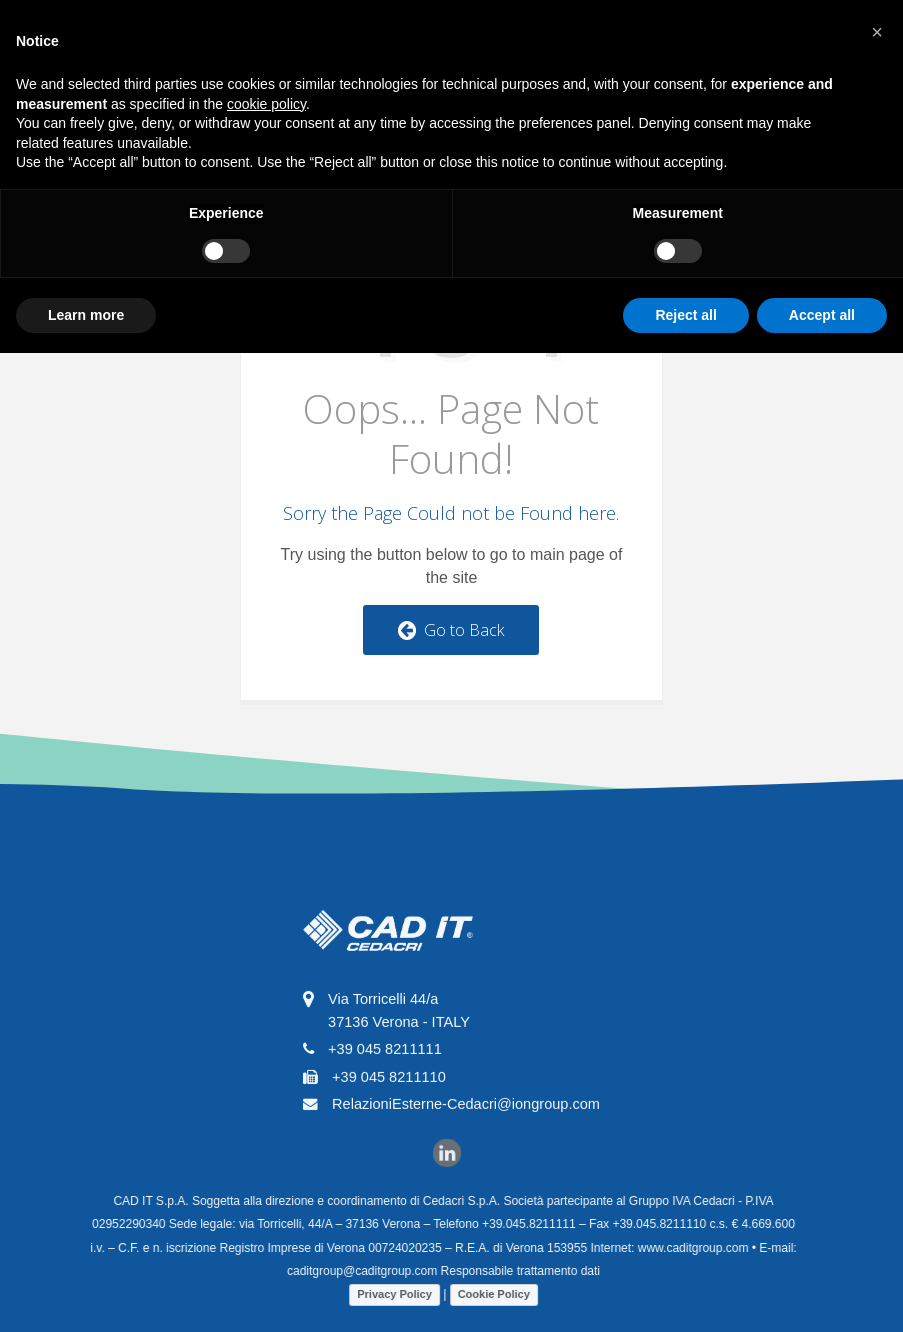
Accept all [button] (822, 315)
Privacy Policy (385, 1294)
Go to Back (451, 630)
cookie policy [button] (266, 104)
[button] (877, 32)
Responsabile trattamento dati (511, 1271)
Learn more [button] (86, 315)
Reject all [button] (685, 315)
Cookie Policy (485, 1294)
